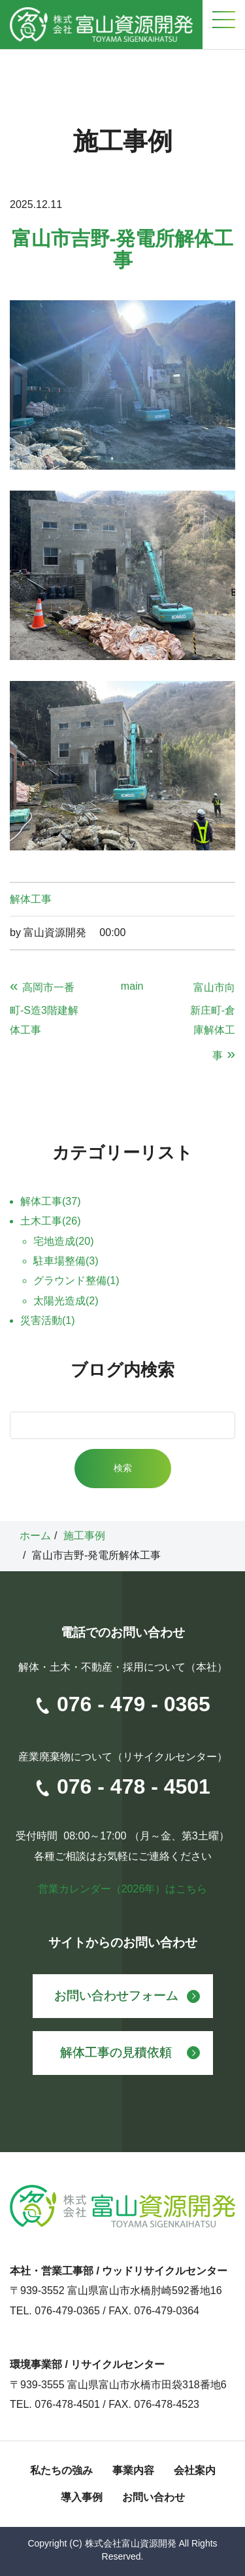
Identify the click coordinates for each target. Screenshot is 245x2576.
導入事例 (82, 2497)
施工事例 (84, 1535)
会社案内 (195, 2470)
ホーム (35, 1535)
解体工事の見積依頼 (116, 2052)
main (132, 986)
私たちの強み (61, 2470)
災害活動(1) (47, 1320)
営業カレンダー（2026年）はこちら (123, 1888)
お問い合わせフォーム (116, 1995)
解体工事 (31, 899)
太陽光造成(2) (66, 1300)
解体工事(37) (50, 1201)
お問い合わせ (153, 2497)
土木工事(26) (50, 1221)
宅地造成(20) (63, 1241)
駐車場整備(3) (66, 1260)
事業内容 (133, 2470)
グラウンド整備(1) (76, 1280)
